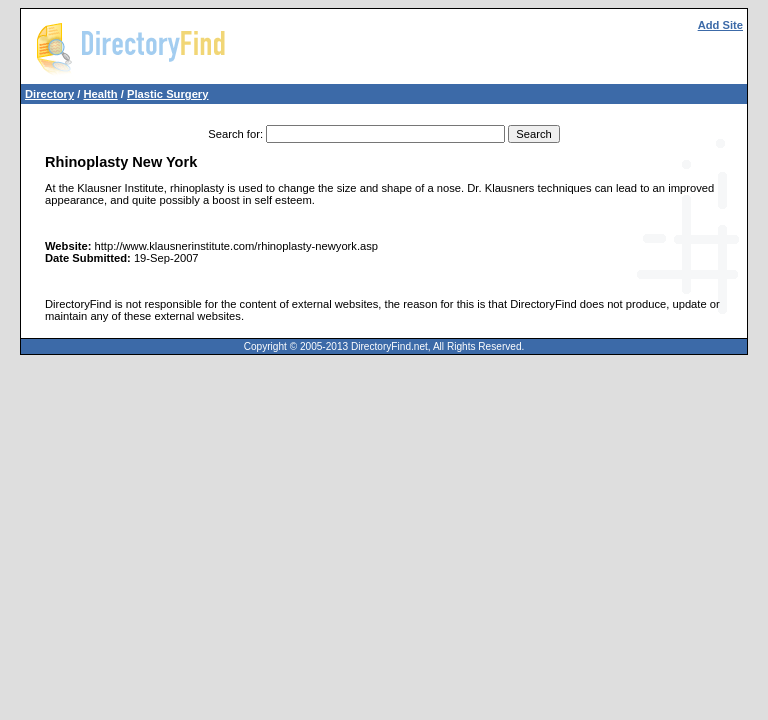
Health (100, 94)
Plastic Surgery (167, 94)
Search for (234, 134)
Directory (49, 94)
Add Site (720, 25)
